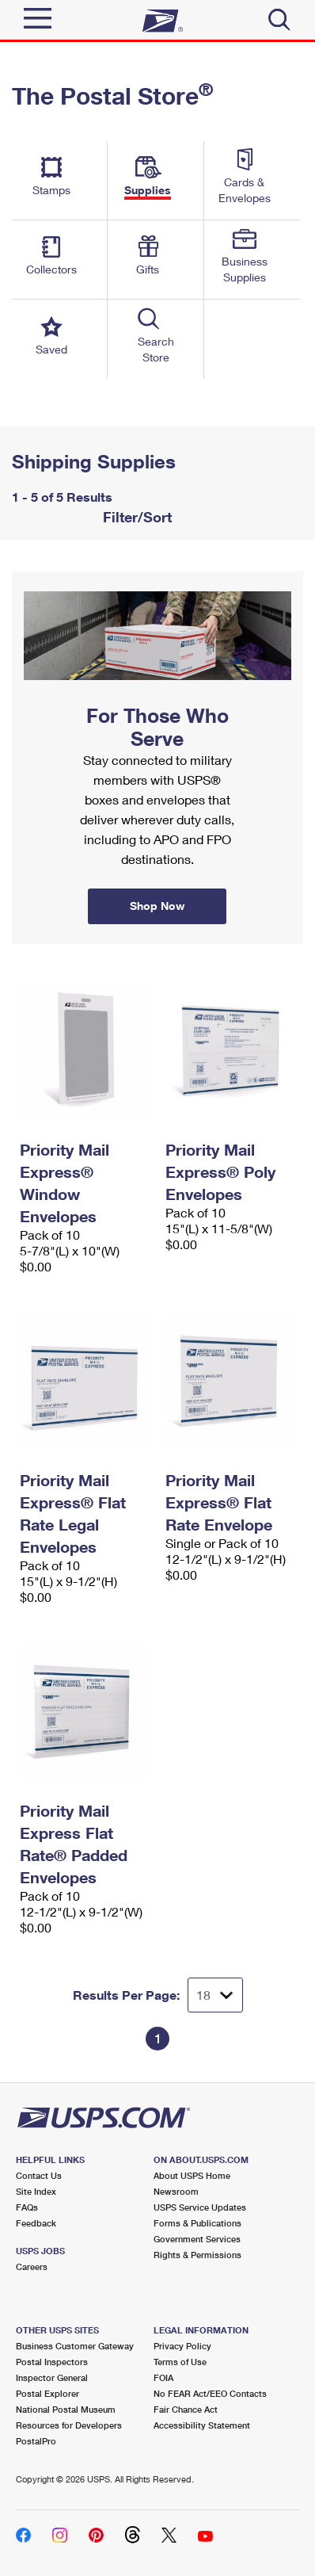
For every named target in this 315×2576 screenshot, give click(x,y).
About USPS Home (192, 2175)
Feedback (36, 2223)
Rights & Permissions (197, 2254)
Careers (31, 2266)
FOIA (163, 2377)
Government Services (197, 2239)
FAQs (27, 2207)
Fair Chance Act (186, 2409)
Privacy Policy (182, 2346)
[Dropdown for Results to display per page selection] (215, 1995)
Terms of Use (180, 2361)
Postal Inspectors (52, 2361)
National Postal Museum (66, 2409)
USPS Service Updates (200, 2207)
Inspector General (52, 2377)
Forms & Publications (197, 2223)
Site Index (36, 2191)
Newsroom (176, 2191)
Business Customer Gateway (75, 2346)
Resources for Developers (69, 2425)
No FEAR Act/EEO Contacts (210, 2393)
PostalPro (36, 2441)
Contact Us (39, 2175)
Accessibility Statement (202, 2425)
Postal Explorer (47, 2393)
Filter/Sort (135, 517)
